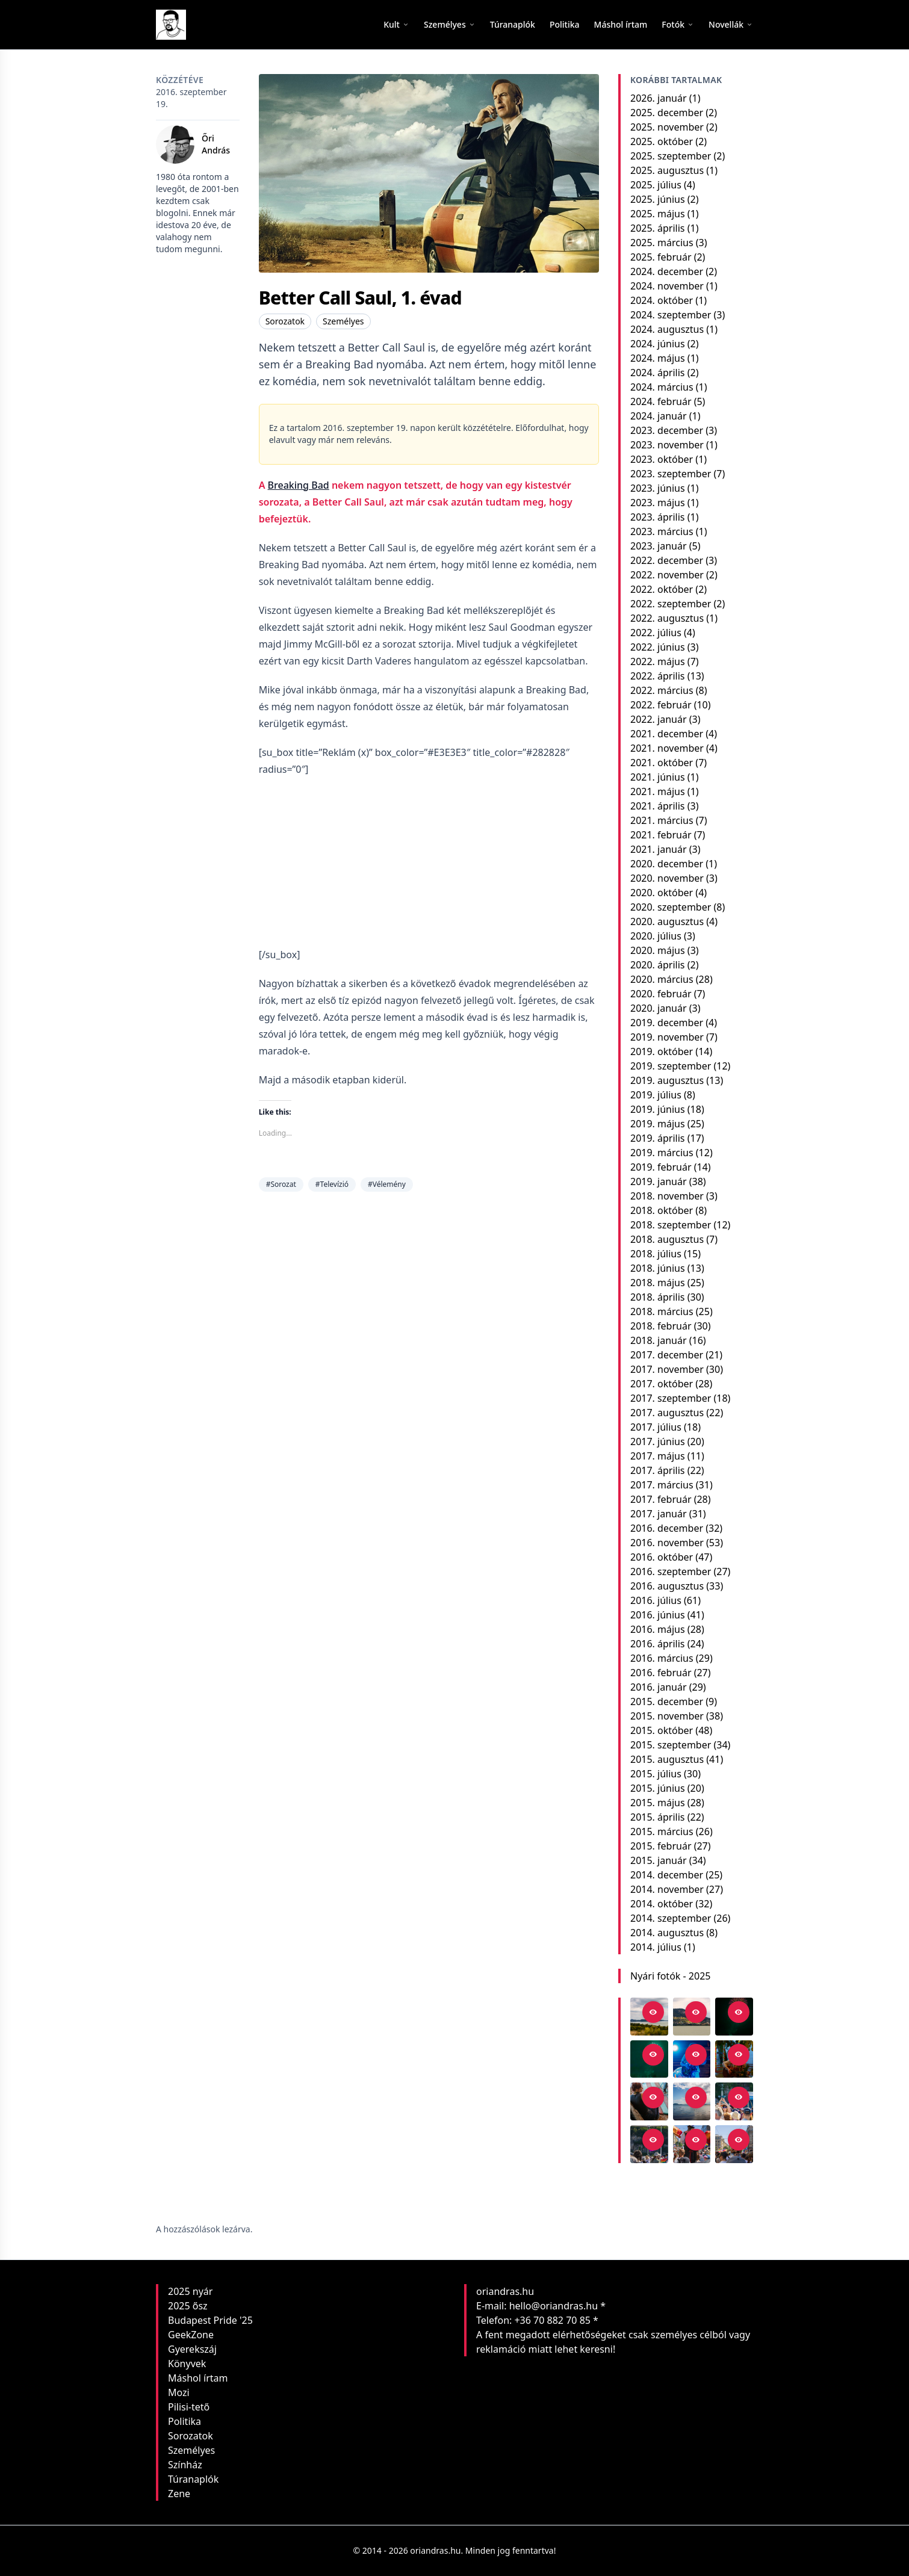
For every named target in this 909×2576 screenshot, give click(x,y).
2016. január (658, 1687)
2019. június (657, 1109)
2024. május (657, 358)
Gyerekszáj (192, 2349)
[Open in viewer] (653, 2012)
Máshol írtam (198, 2378)
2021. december (666, 733)
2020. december (666, 863)
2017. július (655, 1427)
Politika (184, 2421)
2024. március (661, 387)
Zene (179, 2493)
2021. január (658, 849)
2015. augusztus (667, 1759)
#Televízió (332, 1184)
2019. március (661, 1152)
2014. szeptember (670, 1918)
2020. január (658, 1008)
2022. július (655, 632)
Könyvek (187, 2363)
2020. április (657, 964)
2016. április (657, 1643)
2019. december (666, 1022)
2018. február (661, 1326)
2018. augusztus (667, 1239)
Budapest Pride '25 (210, 2320)
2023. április (657, 517)
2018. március (661, 1311)
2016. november (667, 1542)
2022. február (661, 704)
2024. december (666, 271)
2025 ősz (188, 2305)
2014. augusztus (667, 1932)
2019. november (667, 1037)
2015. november (667, 1716)
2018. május (657, 1282)
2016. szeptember (670, 1571)
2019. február (661, 1167)
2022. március (661, 690)
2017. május (657, 1456)
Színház (185, 2464)
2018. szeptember (670, 1224)
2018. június (657, 1268)
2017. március (661, 1484)
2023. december (666, 430)
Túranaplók (193, 2479)
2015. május (657, 1802)
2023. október (661, 459)
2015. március (661, 1831)
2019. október (661, 1051)
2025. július (655, 184)
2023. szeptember (670, 473)
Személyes (343, 321)
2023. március (661, 531)
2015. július (655, 1773)
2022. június (657, 647)
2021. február (661, 834)
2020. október (661, 892)
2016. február (661, 1672)
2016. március (661, 1658)
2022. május (657, 661)
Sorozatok (285, 321)
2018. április (657, 1297)
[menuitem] (512, 25)
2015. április (657, 1817)
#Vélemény (387, 1184)
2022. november (667, 574)
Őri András (216, 144)
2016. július (655, 1600)
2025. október (661, 141)
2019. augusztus (667, 1080)
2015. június (657, 1788)
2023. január (658, 546)
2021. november (667, 748)
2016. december (666, 1528)
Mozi (179, 2392)
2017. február (661, 1499)
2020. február (661, 993)
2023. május (657, 502)
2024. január (658, 416)
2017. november (667, 1369)
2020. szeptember (670, 907)
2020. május (657, 950)
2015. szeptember (670, 1744)
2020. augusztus (667, 921)
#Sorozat (281, 1184)
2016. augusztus (667, 1586)
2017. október (661, 1383)
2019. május (657, 1123)
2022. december (666, 560)
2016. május (657, 1629)
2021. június (657, 777)
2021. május (657, 791)
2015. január (658, 1860)
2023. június (657, 488)
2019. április (657, 1138)
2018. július (655, 1253)
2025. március (661, 242)
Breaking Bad (298, 485)
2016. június (657, 1614)
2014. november (667, 1889)
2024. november (667, 286)
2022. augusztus (667, 618)
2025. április (657, 228)
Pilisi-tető (188, 2406)
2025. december (666, 112)
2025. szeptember (670, 156)
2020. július (655, 936)
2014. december (666, 1874)
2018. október (661, 1210)
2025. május (657, 213)
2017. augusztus (667, 1412)
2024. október (661, 300)
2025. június (657, 199)
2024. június (657, 343)
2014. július (655, 1947)
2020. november (667, 878)
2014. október (661, 1903)
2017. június (657, 1441)
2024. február (661, 401)
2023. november (667, 444)
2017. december (666, 1354)
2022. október (661, 589)
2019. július (655, 1094)
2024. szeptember (670, 314)
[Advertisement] (429, 862)
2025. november (667, 127)
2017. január (658, 1513)
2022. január (658, 719)
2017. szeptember (670, 1398)
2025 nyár (190, 2291)
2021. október (661, 762)
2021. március (661, 820)
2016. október (661, 1557)
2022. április (657, 676)
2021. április (657, 806)
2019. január (658, 1181)
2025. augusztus (667, 170)
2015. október (661, 1730)
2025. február (661, 257)
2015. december (666, 1701)
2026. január (658, 98)
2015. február (661, 1846)
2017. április (657, 1470)
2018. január (658, 1340)
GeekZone (191, 2334)
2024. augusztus (667, 329)
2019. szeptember (670, 1066)
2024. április (657, 372)
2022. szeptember (670, 603)
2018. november (667, 1196)
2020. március (661, 979)
